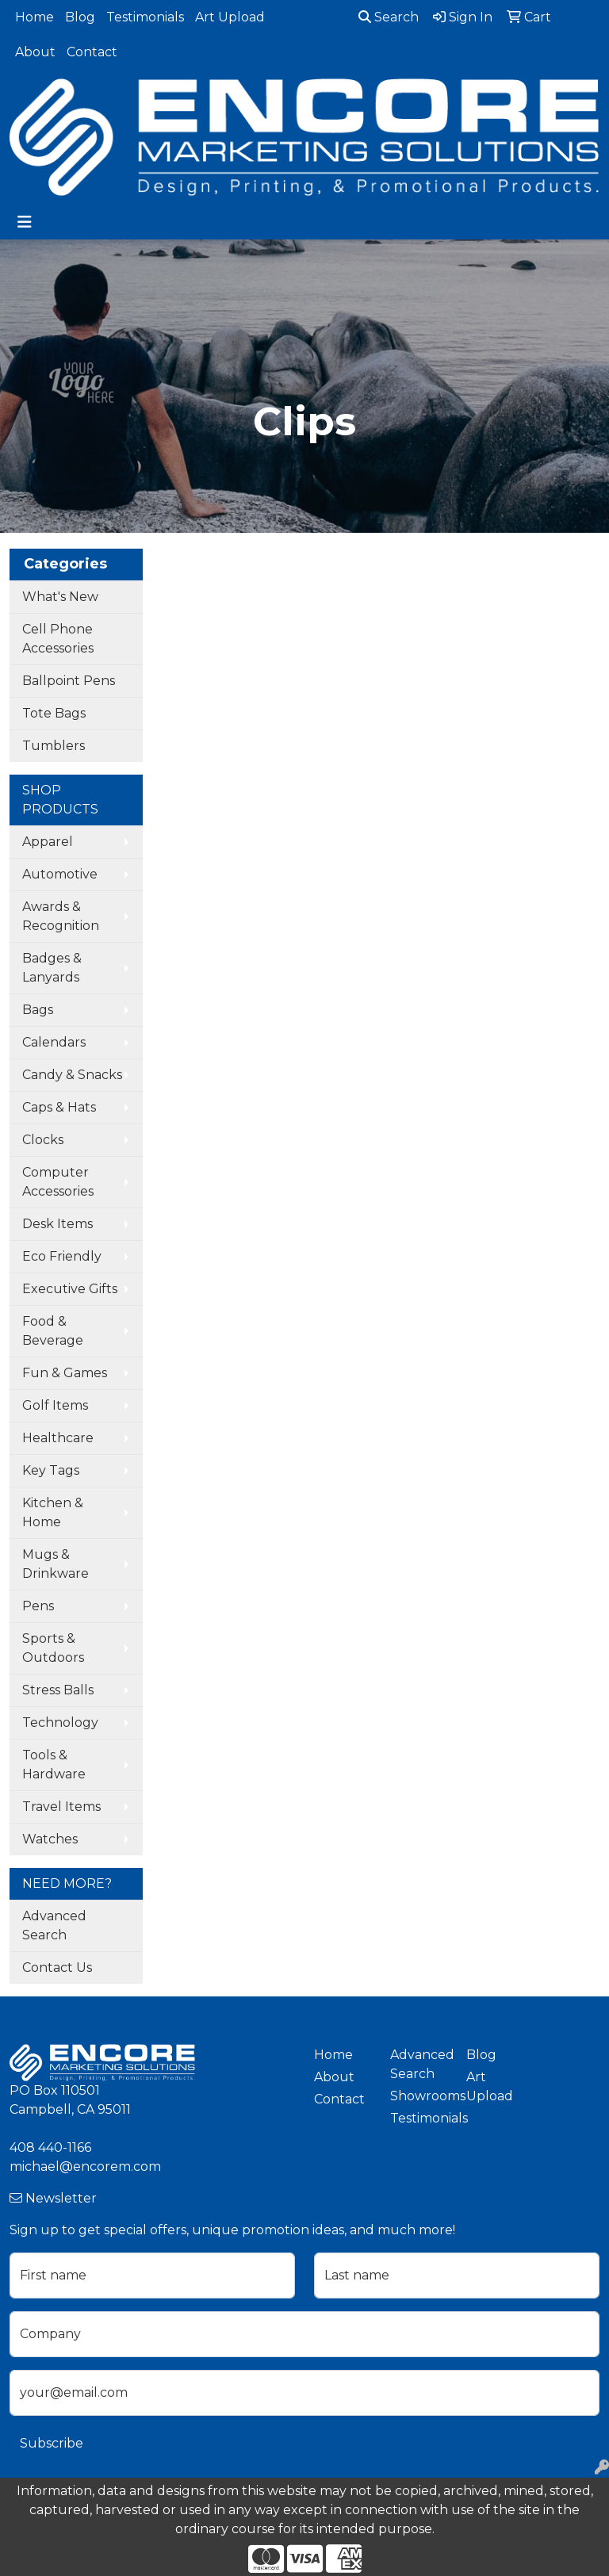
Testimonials (145, 17)
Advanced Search (54, 1925)
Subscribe (51, 2443)
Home (34, 17)
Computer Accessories (58, 1182)
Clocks (42, 1139)
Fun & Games (64, 1372)
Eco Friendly (62, 1256)
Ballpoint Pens (68, 680)
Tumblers (53, 745)
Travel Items (61, 1806)
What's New (60, 596)
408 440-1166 (50, 2147)
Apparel (47, 841)
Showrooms (418, 2095)
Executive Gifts (69, 1288)
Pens (38, 1605)
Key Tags (50, 1470)
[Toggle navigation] (24, 222)
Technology (60, 1722)
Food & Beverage (52, 1331)
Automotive (60, 874)
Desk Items (57, 1223)
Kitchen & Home (52, 1512)
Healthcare (58, 1437)
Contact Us (57, 1967)
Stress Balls (58, 1690)
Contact (92, 51)
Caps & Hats (59, 1107)
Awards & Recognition (60, 916)
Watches (50, 1839)
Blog (80, 17)
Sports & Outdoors (53, 1648)
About (35, 51)
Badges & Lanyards (52, 968)
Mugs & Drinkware (55, 1564)
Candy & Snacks (72, 1074)
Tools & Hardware (54, 1764)
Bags (37, 1009)
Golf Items (55, 1405)
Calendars (54, 1042)
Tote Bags (54, 713)
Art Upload (230, 17)
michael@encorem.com (85, 2166)
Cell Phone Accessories (58, 639)
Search (388, 17)
